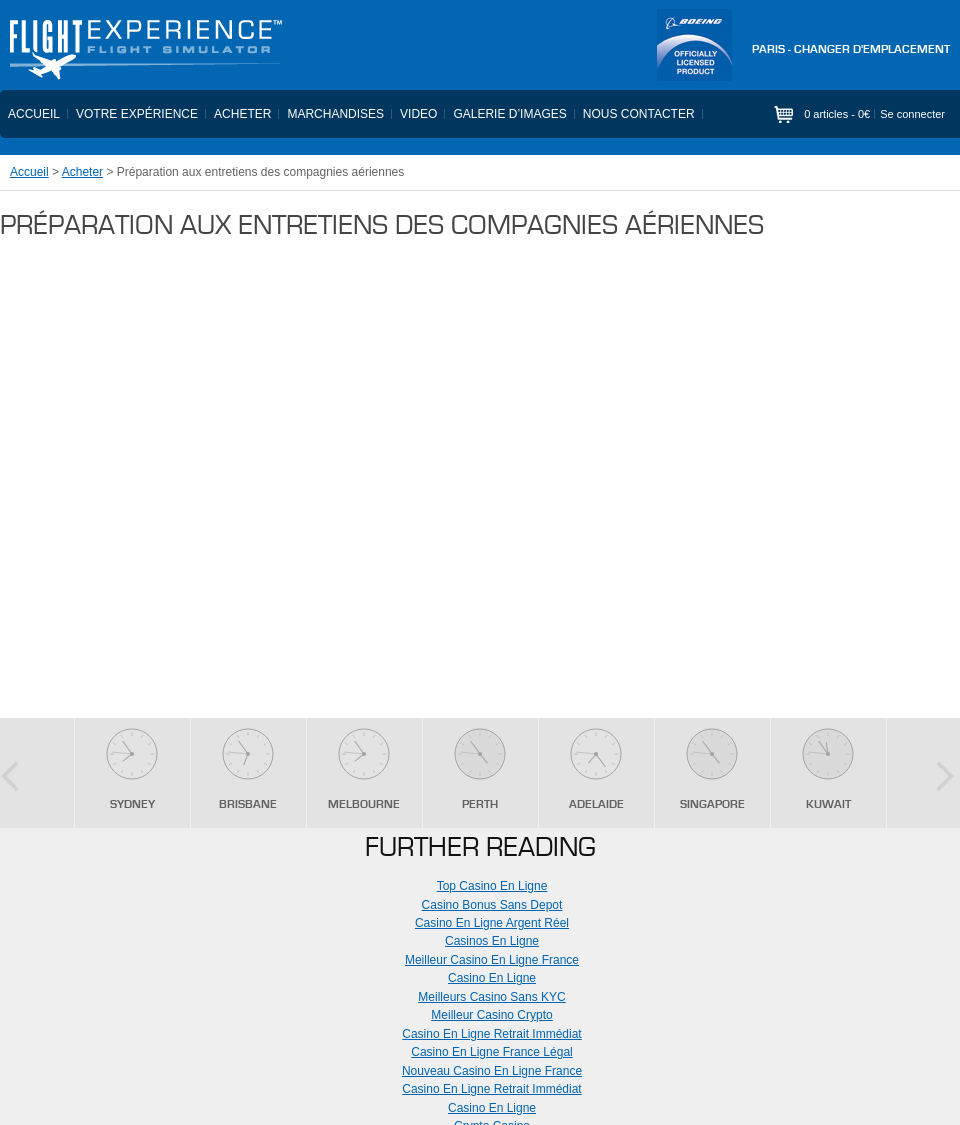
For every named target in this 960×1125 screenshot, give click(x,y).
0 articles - (837, 114)
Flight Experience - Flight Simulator (145, 50)
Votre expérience (137, 114)
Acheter (242, 114)
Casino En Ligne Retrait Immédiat (491, 1034)
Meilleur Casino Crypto (491, 1015)
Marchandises (335, 114)
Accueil (34, 114)
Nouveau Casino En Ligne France (492, 1071)
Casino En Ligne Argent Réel (492, 923)
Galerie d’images (509, 114)
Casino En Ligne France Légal (491, 1052)
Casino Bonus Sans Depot (492, 905)
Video (418, 114)
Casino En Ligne (492, 978)
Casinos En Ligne (492, 941)
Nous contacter (639, 114)
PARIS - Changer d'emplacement (851, 50)
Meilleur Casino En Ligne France (492, 960)
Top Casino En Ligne (492, 886)
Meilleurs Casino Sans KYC (491, 997)
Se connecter (912, 114)
